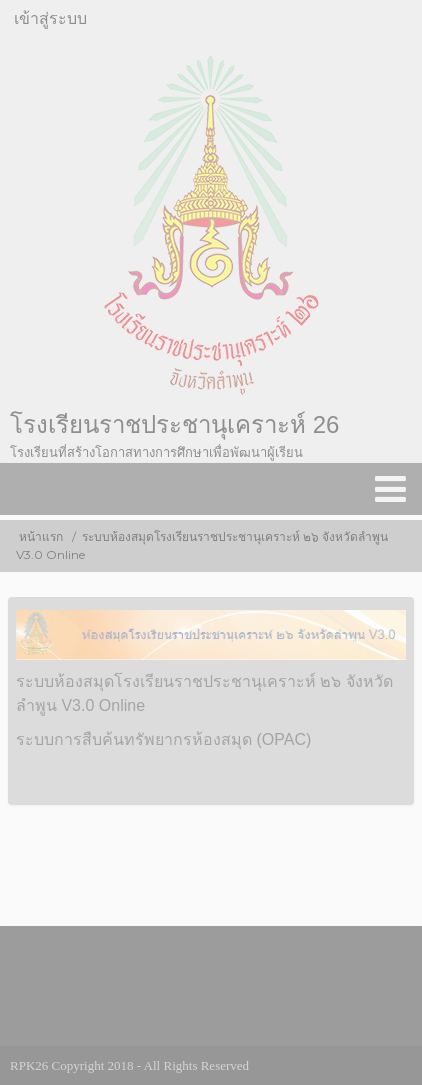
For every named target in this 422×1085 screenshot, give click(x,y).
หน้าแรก (41, 536)
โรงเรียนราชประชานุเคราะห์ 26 (174, 424)
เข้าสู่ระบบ (50, 18)
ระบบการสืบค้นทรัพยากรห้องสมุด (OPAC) (163, 739)
